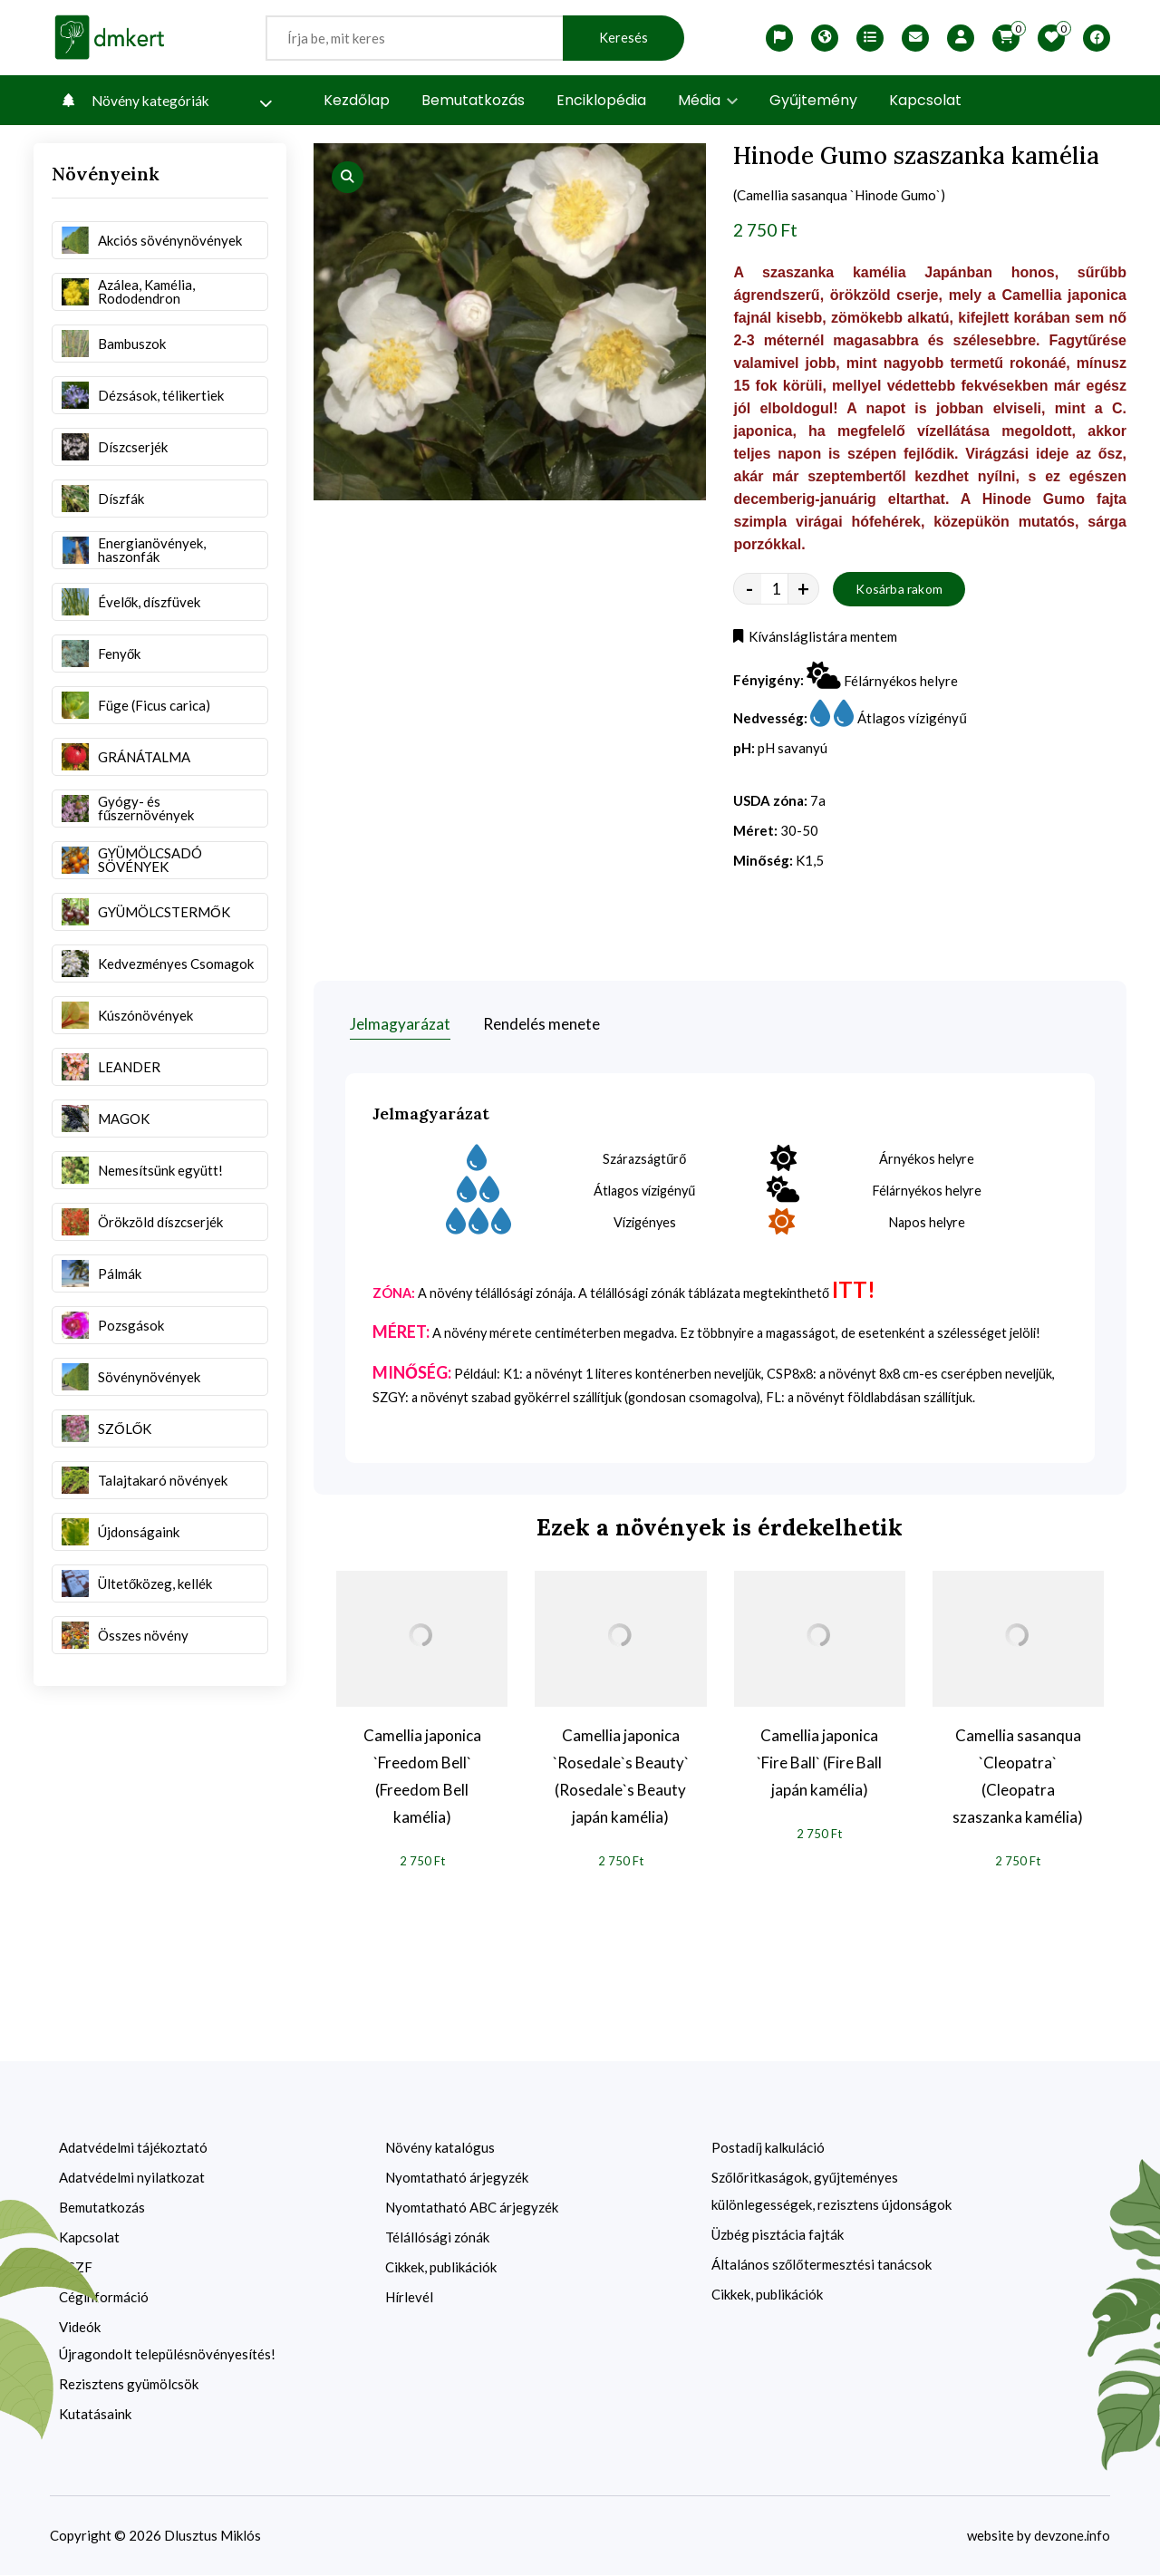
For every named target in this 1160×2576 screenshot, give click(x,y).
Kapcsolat (925, 100)
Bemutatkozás (473, 100)
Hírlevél (409, 2298)
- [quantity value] (749, 593)
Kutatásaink (95, 2415)
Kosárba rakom (899, 592)
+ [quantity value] (803, 593)
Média (708, 100)
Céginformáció (104, 2298)
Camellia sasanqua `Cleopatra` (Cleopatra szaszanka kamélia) (1017, 1776)
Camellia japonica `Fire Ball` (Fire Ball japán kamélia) (819, 1762)
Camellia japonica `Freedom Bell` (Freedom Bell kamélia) (422, 1776)
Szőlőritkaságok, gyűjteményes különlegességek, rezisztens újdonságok (831, 2191)
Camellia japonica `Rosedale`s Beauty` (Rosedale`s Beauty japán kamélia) (621, 1776)
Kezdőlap (357, 100)
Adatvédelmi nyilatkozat (132, 2178)
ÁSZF (75, 2268)
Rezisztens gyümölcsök (128, 2385)
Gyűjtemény (813, 100)
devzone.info (1071, 2536)
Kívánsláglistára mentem (818, 640)
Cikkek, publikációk (441, 2268)
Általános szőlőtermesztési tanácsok (821, 2265)
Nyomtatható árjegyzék (456, 2178)
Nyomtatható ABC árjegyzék (471, 2208)
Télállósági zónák (437, 2238)
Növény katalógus (440, 2148)
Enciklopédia (601, 100)
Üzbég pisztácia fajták (777, 2235)
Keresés (623, 37)
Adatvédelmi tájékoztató (133, 2148)
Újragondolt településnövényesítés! (167, 2355)
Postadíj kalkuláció (768, 2148)
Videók (80, 2327)
